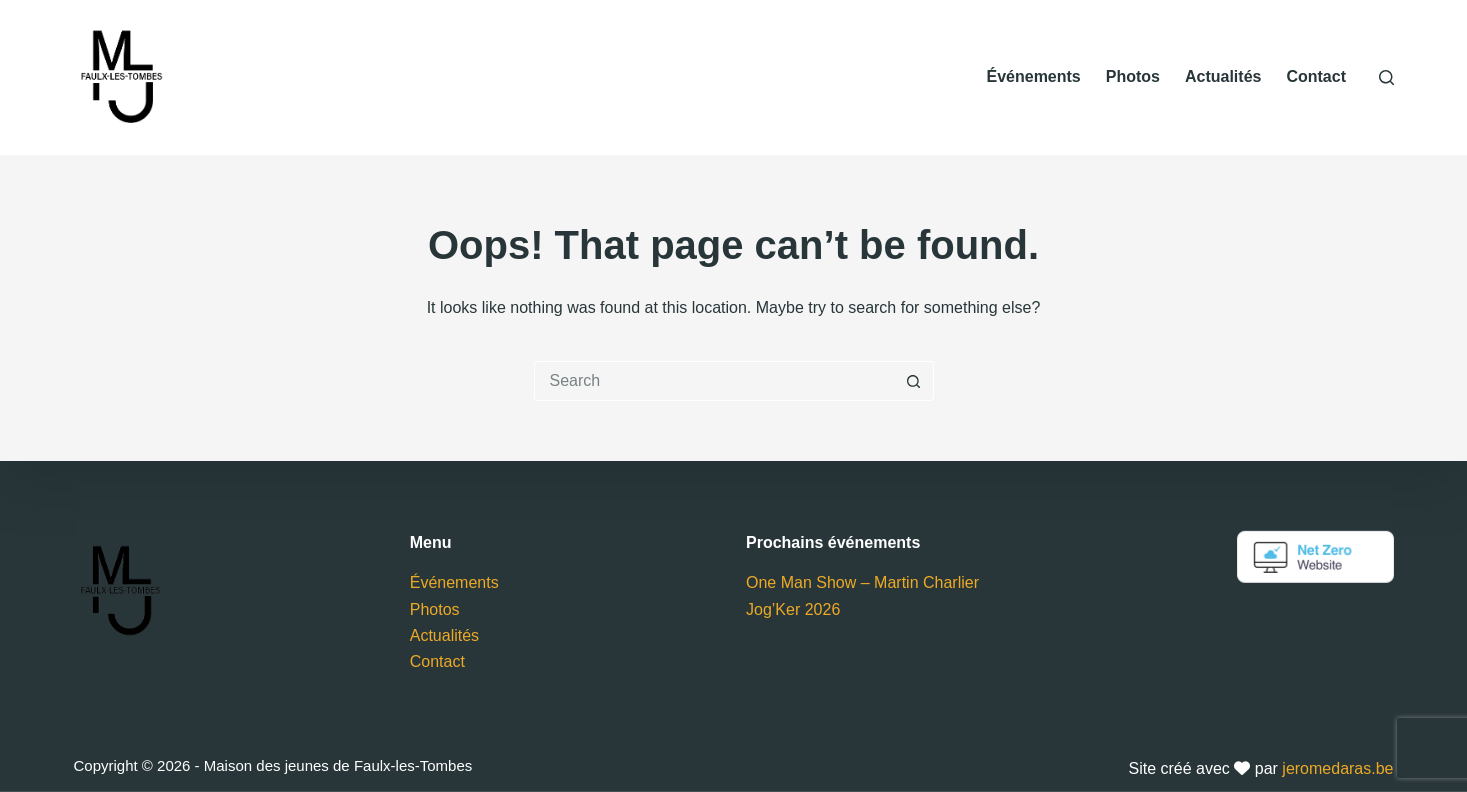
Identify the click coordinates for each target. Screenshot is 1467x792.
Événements (1033, 76)
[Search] (1386, 77)
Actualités (1223, 76)
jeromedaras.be (1337, 768)
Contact (1316, 76)
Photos (1133, 76)
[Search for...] (714, 381)
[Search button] (914, 381)
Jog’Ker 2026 (793, 608)
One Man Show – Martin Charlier (862, 582)
